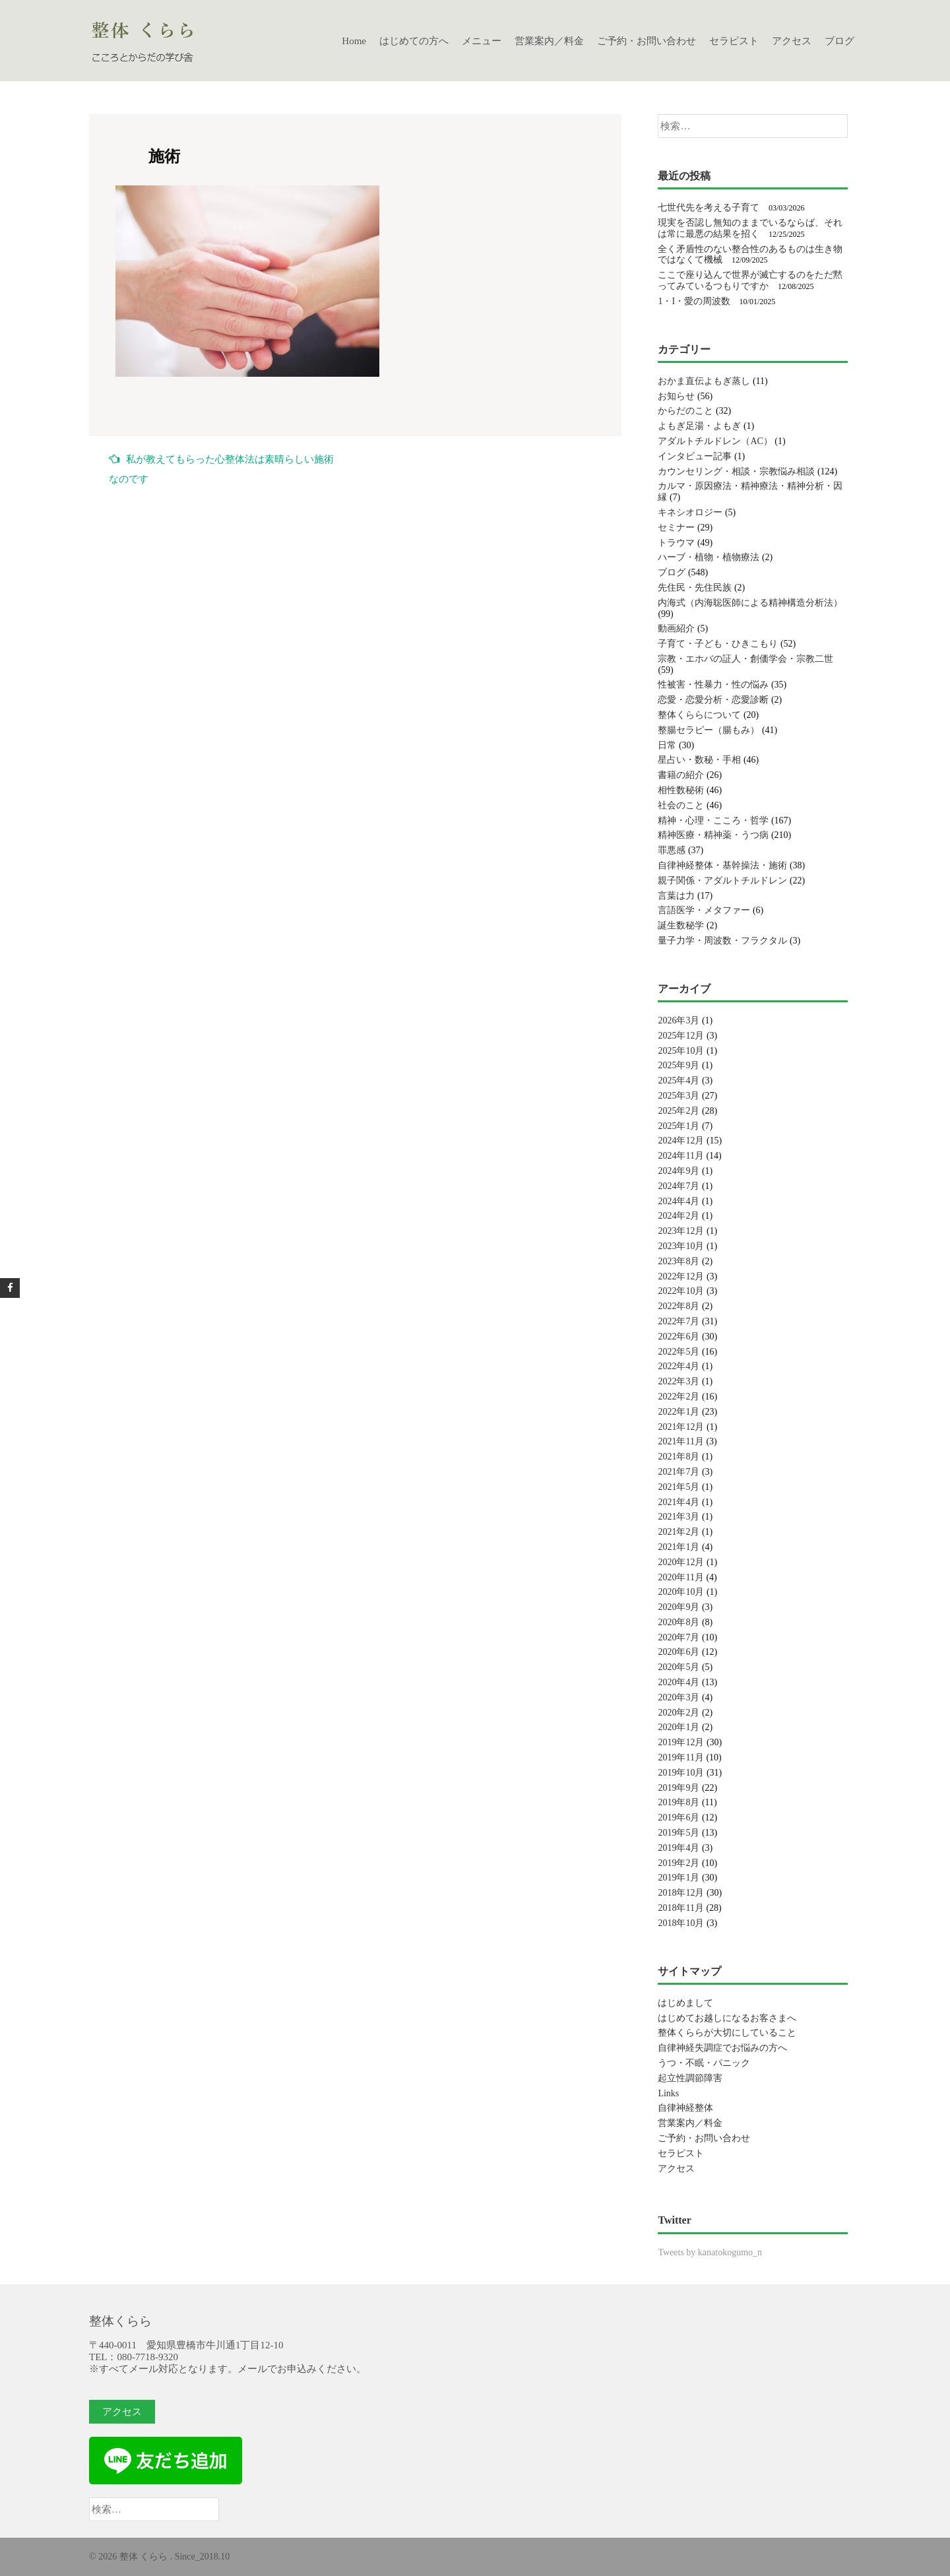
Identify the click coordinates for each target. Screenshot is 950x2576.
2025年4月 (678, 1080)
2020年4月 (678, 1682)
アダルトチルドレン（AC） (715, 441)
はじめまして (685, 2003)
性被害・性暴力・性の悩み (713, 685)
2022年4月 (678, 1366)
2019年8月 (678, 1802)
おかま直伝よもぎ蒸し (704, 381)
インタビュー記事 (695, 456)
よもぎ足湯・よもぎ (699, 426)
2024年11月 (680, 1156)
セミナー (676, 527)
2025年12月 (681, 1036)
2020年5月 (678, 1667)
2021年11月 (680, 1441)
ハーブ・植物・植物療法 (708, 557)
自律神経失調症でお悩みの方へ (722, 2048)
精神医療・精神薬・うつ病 (713, 835)
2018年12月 (681, 1893)
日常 (667, 745)
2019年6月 (678, 1817)
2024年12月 (681, 1140)
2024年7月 (678, 1186)
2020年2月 (678, 1713)
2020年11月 (680, 1577)
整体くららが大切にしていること (727, 2033)
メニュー (481, 41)
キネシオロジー (690, 512)
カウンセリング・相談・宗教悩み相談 (736, 471)
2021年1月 (678, 1547)
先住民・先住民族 (695, 588)
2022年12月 (681, 1276)
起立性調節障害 (690, 2078)
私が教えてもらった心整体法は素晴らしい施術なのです (221, 468)
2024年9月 (678, 1171)
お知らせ (676, 396)
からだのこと (685, 411)
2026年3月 (678, 1020)
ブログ (839, 41)
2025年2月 (678, 1111)
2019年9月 (678, 1788)
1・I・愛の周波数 (694, 301)
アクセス (791, 41)
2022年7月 (678, 1321)
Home (354, 41)
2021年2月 (678, 1532)
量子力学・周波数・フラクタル (722, 941)
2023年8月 (678, 1261)
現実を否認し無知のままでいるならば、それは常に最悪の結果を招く (750, 228)
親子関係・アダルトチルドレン (722, 881)
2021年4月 (678, 1502)
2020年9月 (678, 1607)
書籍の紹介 (681, 775)
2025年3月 (678, 1096)
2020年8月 (678, 1622)
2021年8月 (678, 1457)
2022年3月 (678, 1381)
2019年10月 (681, 1773)
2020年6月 (678, 1652)
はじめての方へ (414, 41)
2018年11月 (680, 1908)
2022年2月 (678, 1396)
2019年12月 (681, 1742)
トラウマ (676, 543)
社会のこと (681, 805)
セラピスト (734, 41)
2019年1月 (678, 1878)
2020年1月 (678, 1727)
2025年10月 (681, 1051)
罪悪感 (671, 850)
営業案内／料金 (549, 41)
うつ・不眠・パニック (704, 2063)
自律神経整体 (685, 2108)
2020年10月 (681, 1592)
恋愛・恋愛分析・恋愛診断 (713, 700)
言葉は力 (676, 896)
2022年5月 (678, 1352)
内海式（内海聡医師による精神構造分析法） (750, 603)
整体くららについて (699, 715)
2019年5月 (678, 1833)
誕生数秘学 (681, 925)
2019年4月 (678, 1848)
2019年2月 (678, 1863)
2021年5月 (678, 1487)
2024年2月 (678, 1216)
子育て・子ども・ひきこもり (718, 644)
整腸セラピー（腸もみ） (708, 730)
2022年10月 (681, 1291)
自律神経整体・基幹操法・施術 (722, 865)
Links (668, 2093)
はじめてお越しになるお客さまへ (727, 2018)
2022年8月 (678, 1306)
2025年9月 (678, 1065)
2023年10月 (681, 1246)
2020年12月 (681, 1562)
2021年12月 (681, 1427)
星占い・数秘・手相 (699, 760)
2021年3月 (678, 1517)
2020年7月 (678, 1637)
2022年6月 (678, 1336)
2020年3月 (678, 1697)
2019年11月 (680, 1757)
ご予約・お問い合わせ (646, 41)
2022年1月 (678, 1412)
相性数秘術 (681, 790)
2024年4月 (678, 1201)
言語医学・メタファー (704, 910)
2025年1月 (678, 1126)
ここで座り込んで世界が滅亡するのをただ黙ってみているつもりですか (750, 280)
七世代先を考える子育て (708, 207)
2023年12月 (681, 1231)
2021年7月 (678, 1472)
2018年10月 (681, 1923)
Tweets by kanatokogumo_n (710, 2252)
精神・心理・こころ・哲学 (713, 820)
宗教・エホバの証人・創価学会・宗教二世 (745, 659)
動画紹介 (676, 628)
